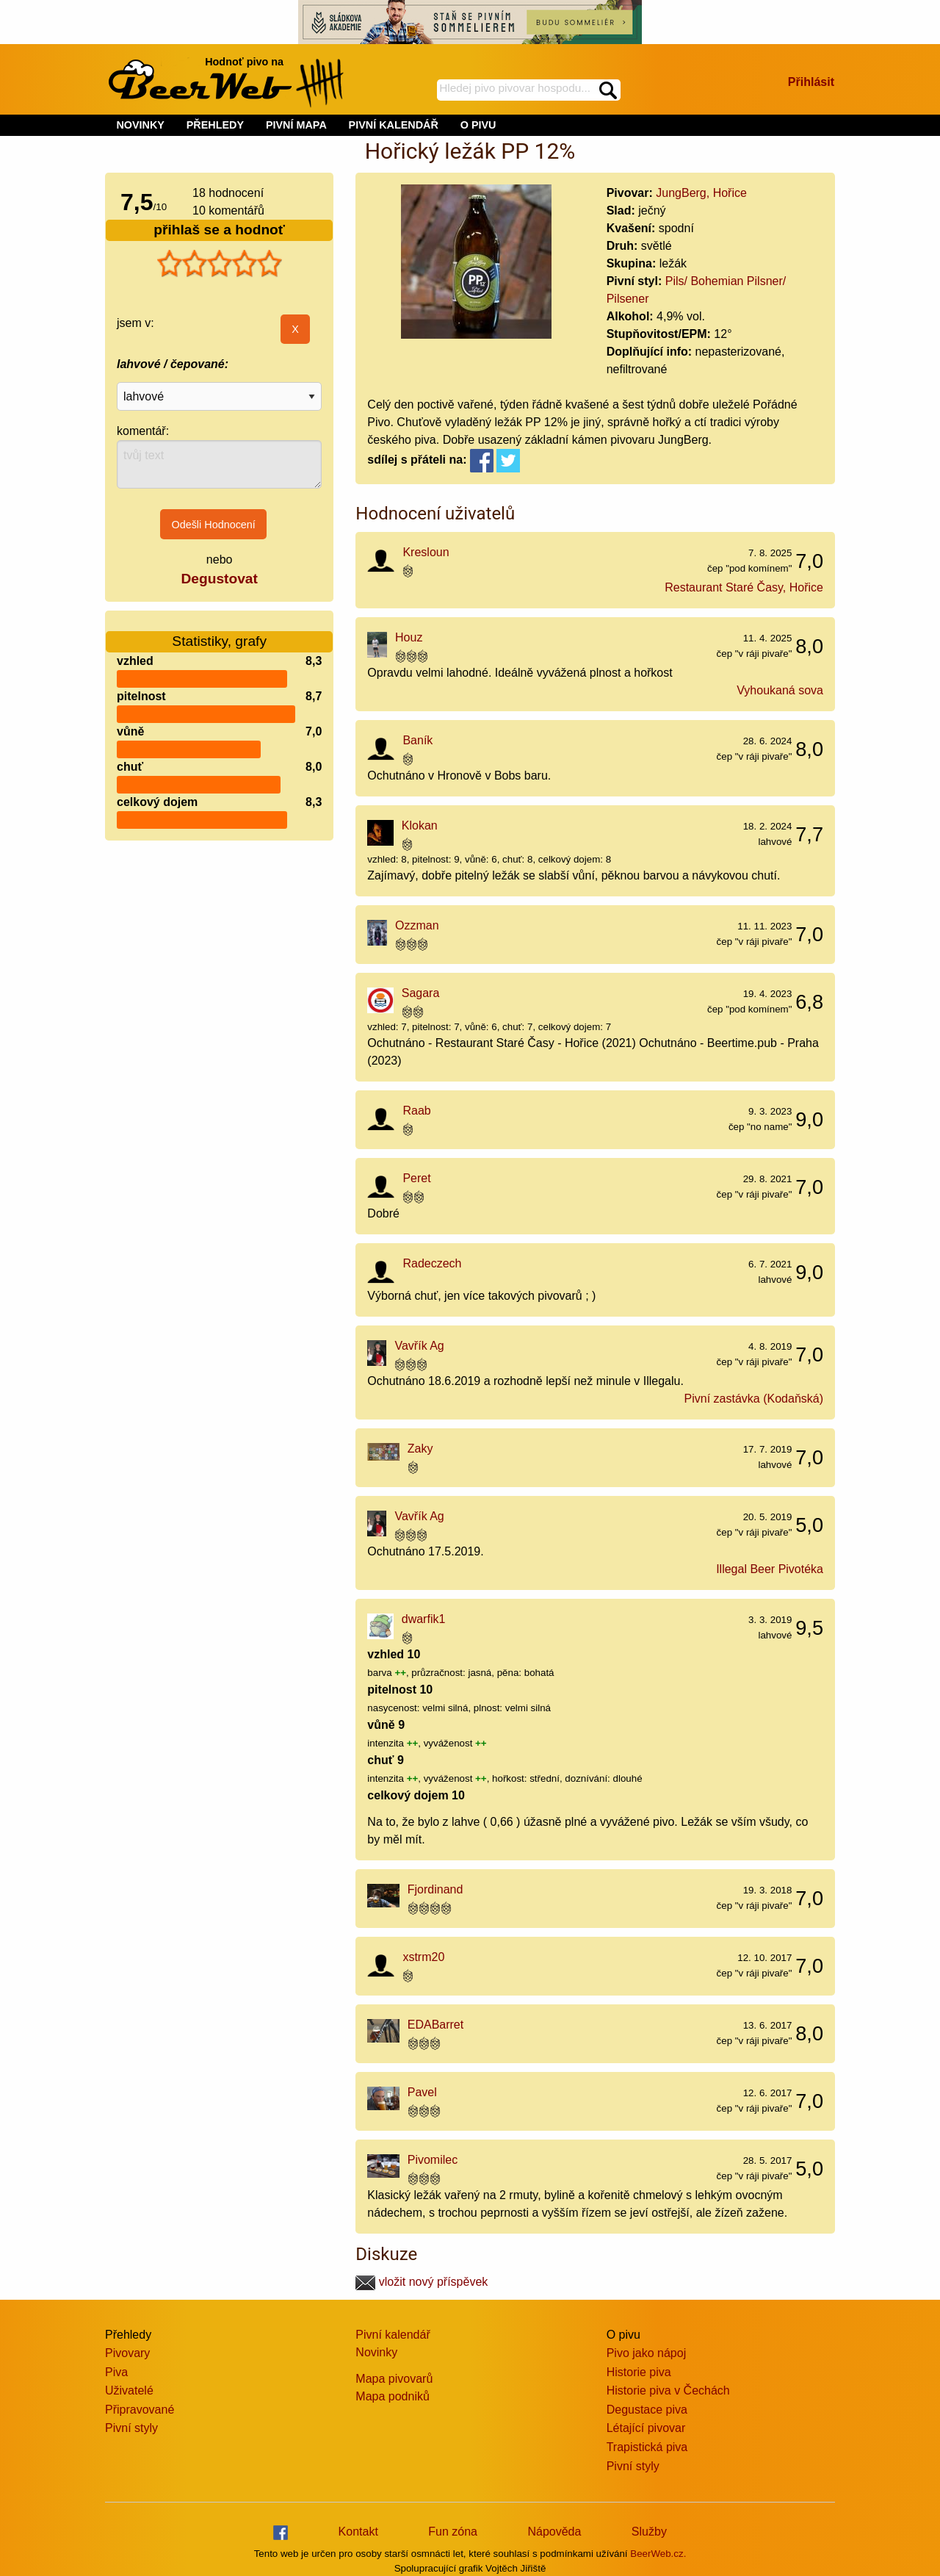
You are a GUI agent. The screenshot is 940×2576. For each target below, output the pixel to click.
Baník (417, 740)
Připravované (139, 2409)
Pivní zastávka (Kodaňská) (753, 1398)
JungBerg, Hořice (701, 193)
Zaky (420, 1448)
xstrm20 (423, 1957)
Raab (416, 1110)
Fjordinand (435, 1889)
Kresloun (425, 552)
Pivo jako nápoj (647, 2353)
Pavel (422, 2092)
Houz (408, 637)
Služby (649, 2531)
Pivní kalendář (392, 2334)
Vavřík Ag (419, 1345)
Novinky (376, 2352)
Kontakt (358, 2531)
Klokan (420, 825)
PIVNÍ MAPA (296, 125)
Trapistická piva (647, 2447)
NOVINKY (140, 125)
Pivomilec (433, 2160)
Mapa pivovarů (394, 2378)
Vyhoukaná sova (780, 690)
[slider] (219, 264)
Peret (416, 1178)
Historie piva (639, 2372)
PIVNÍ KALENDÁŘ (393, 125)
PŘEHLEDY (215, 125)
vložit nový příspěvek (421, 2281)
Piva (116, 2372)
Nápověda (554, 2531)
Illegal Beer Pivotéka (769, 1569)
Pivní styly (131, 2428)
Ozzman (417, 925)
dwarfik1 (424, 1619)
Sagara (421, 993)
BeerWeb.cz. (658, 2553)
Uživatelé (129, 2390)
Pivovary (127, 2353)
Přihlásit (811, 82)
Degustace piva (647, 2409)
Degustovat (219, 578)
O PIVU (478, 125)
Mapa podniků (392, 2396)
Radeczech (431, 1263)
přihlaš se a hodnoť (219, 229)
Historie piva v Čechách (668, 2390)
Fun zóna (452, 2531)
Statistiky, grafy (219, 632)
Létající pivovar (646, 2428)
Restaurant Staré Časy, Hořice (744, 587)
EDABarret (435, 2024)
